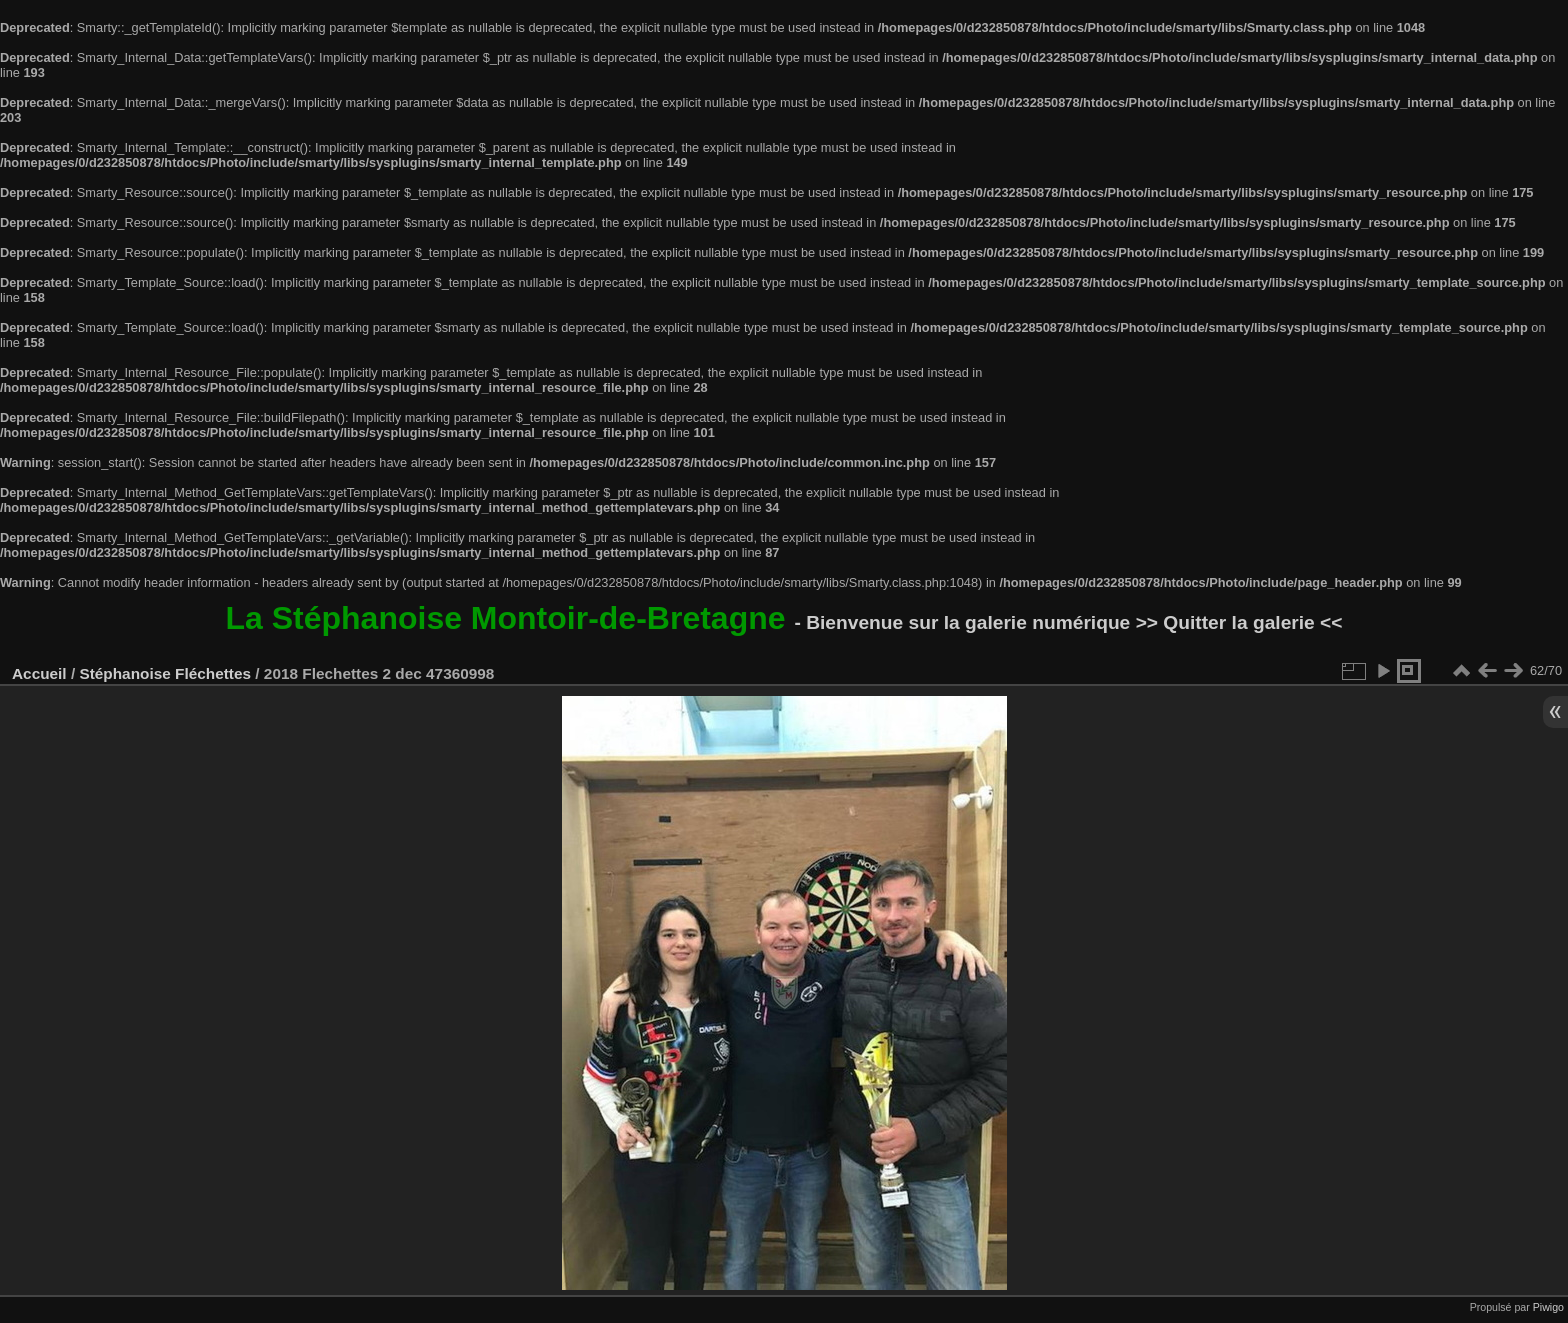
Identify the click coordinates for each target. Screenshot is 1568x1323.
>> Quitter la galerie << (1239, 622)
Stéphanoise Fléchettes (165, 673)
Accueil (39, 673)
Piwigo (1548, 1307)
